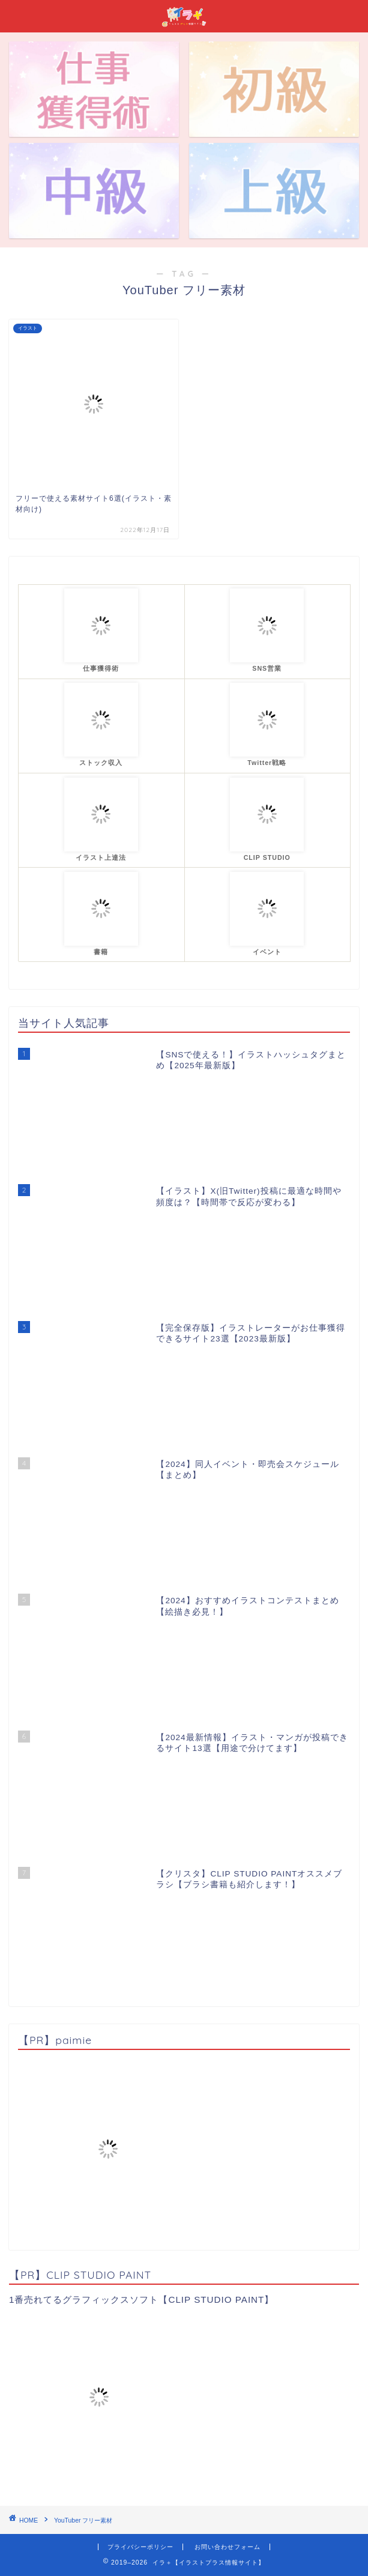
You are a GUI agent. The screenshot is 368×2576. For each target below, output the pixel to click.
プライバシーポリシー (140, 2547)
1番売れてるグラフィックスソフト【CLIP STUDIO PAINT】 (141, 2299)
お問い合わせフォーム (228, 2547)
